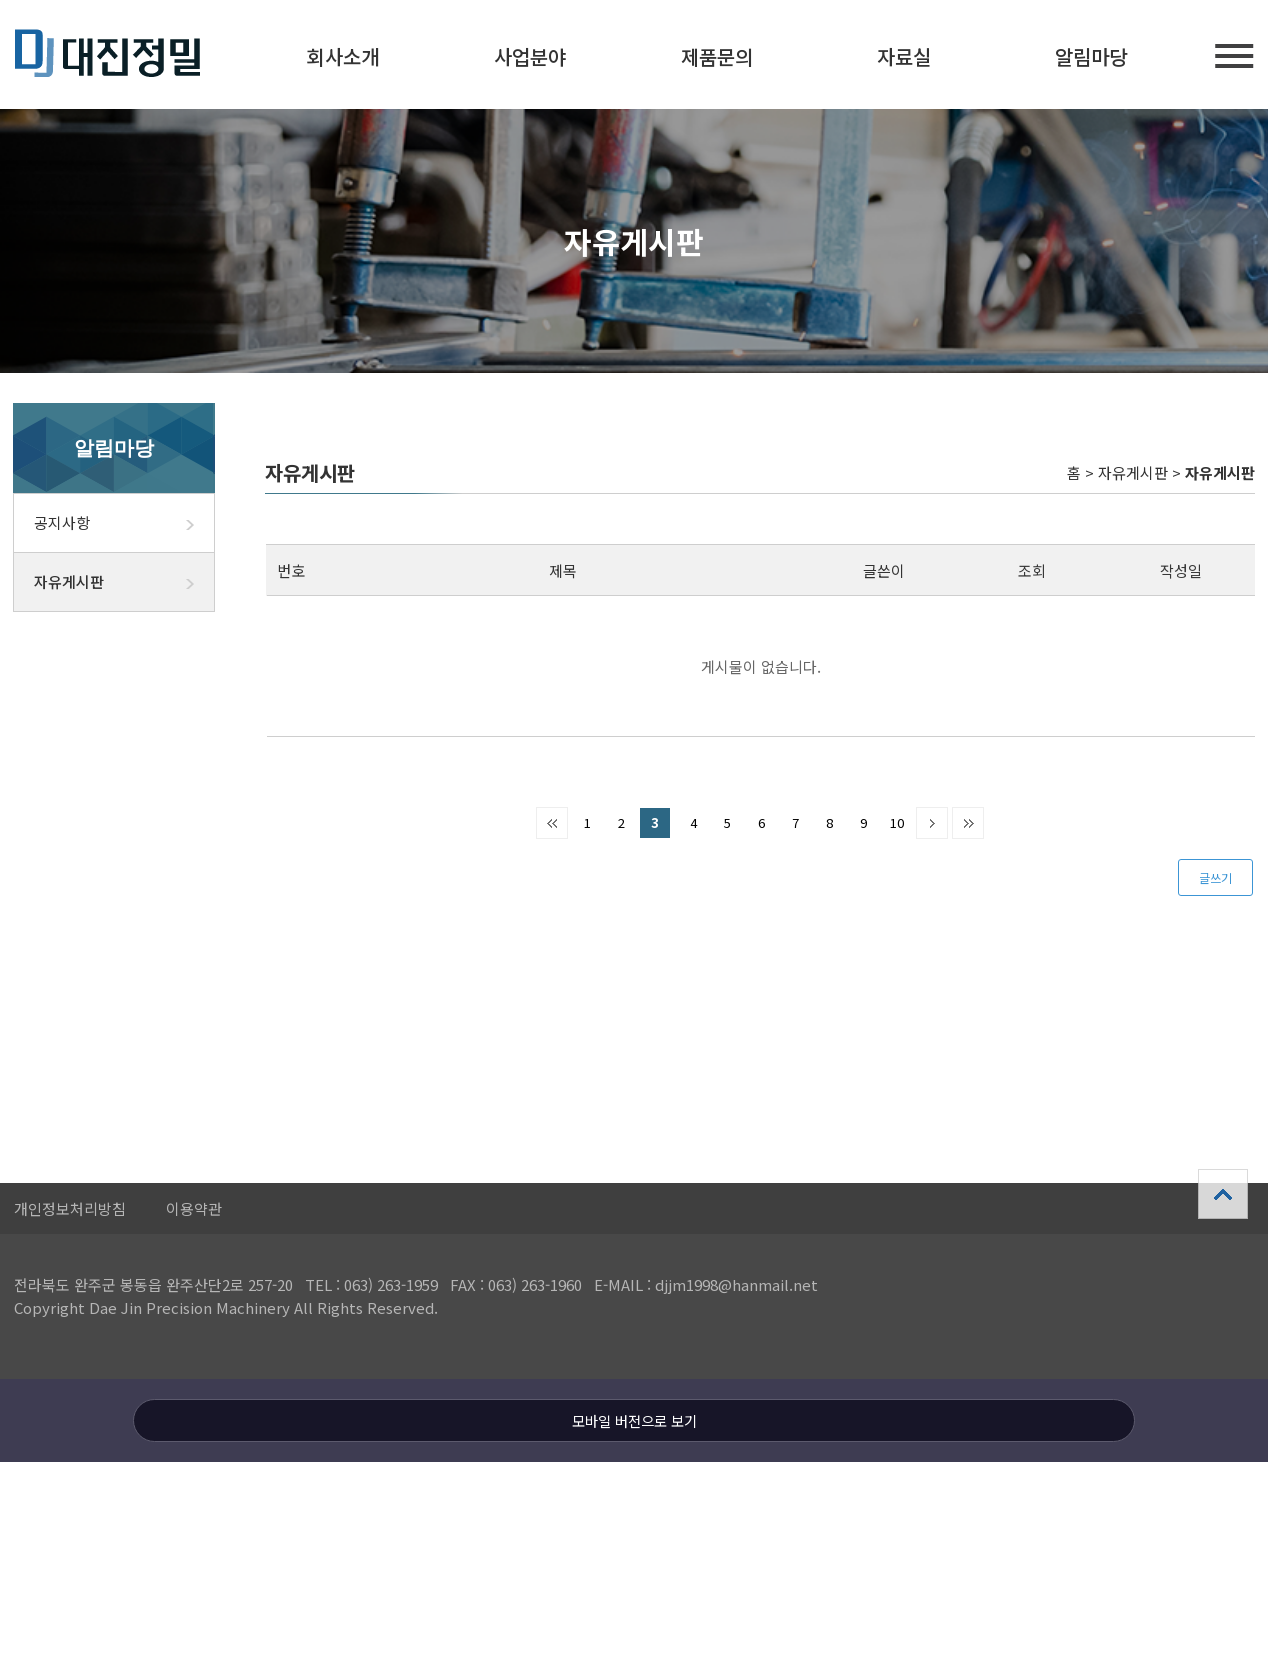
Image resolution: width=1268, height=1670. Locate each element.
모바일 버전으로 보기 (634, 1420)
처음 (552, 823)
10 (897, 822)
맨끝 (968, 823)
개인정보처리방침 (70, 1208)
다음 (932, 823)
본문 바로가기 (0, 0)
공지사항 (124, 523)
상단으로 (1223, 1194)
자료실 (904, 56)
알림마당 (1091, 56)
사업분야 (530, 56)
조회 (1032, 570)
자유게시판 (124, 582)
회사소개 (343, 56)
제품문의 (717, 56)
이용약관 (194, 1208)
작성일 (1181, 570)
